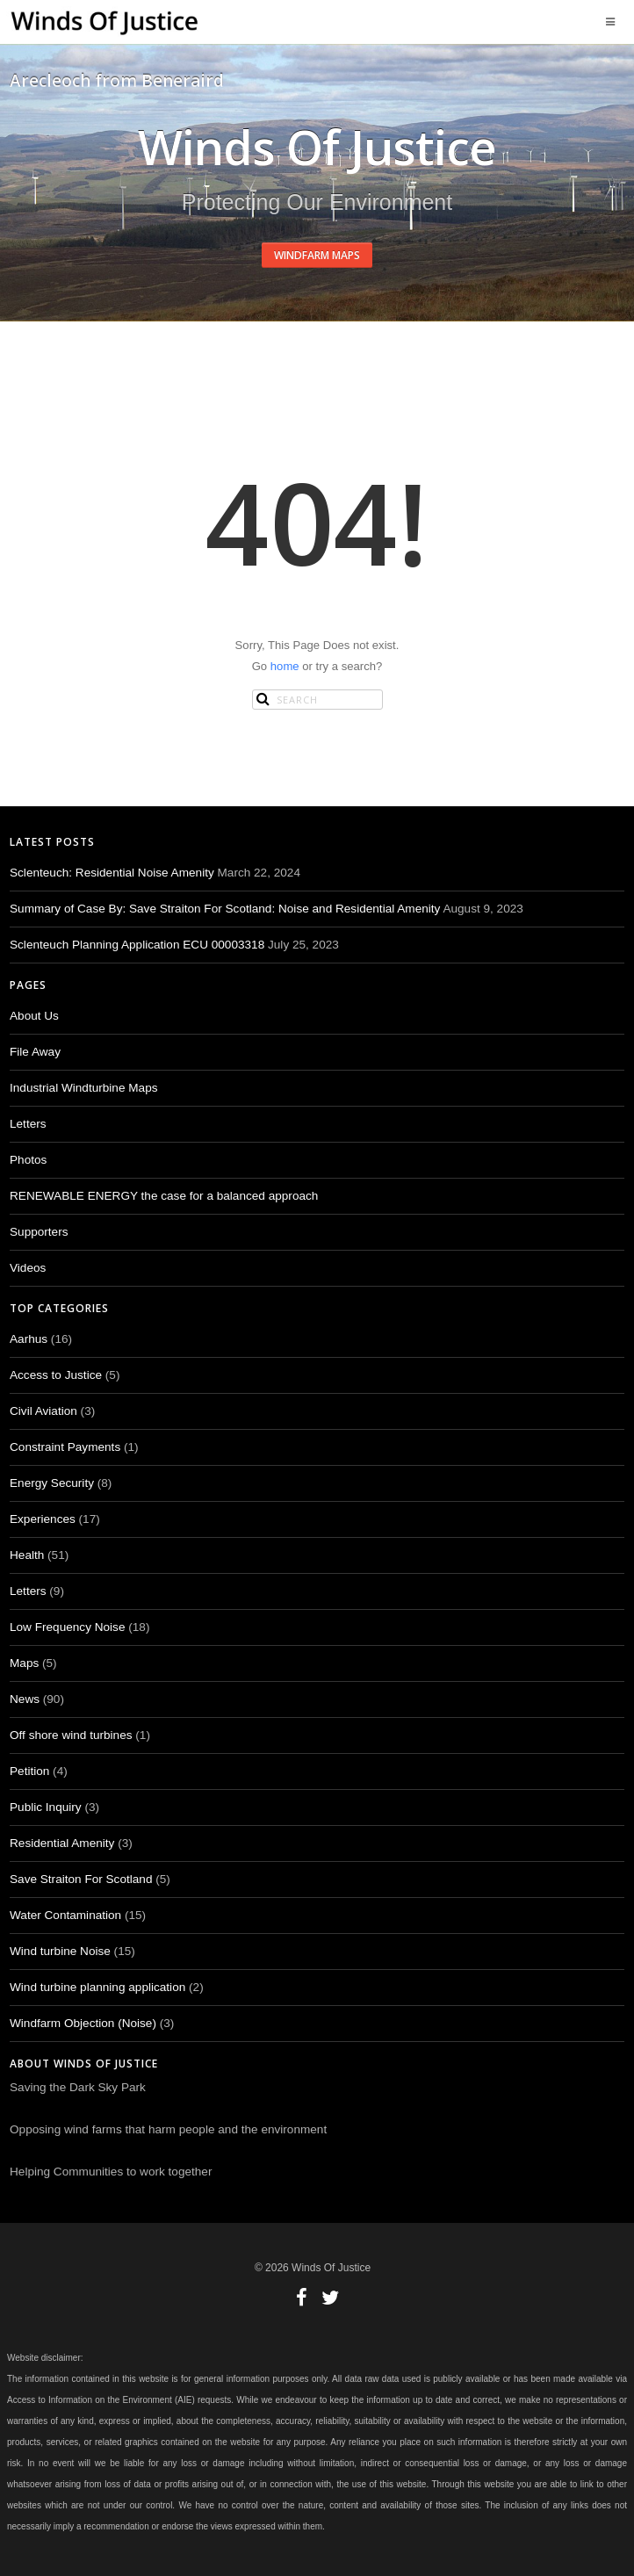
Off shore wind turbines (71, 1735)
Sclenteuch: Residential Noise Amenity (112, 872)
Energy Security (52, 1483)
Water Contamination (65, 1915)
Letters (28, 1123)
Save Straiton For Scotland (81, 1879)
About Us (34, 1015)
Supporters (39, 1231)
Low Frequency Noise (67, 1627)
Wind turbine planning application (97, 1987)
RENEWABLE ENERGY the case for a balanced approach (164, 1195)
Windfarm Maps (317, 255)
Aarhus (28, 1339)
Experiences (43, 1519)
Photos (28, 1159)
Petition (29, 1771)
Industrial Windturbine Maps (84, 1087)
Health (27, 1555)
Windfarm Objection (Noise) (83, 2023)
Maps (24, 1663)
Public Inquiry (46, 1807)
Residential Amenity (62, 1843)
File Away (35, 1051)
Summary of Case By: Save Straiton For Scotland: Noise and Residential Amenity (225, 908)
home (284, 666)
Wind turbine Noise (60, 1951)
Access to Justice (56, 1375)
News (25, 1699)
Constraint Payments (65, 1447)
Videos (28, 1267)
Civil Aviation (43, 1411)
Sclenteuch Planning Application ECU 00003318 (137, 944)
